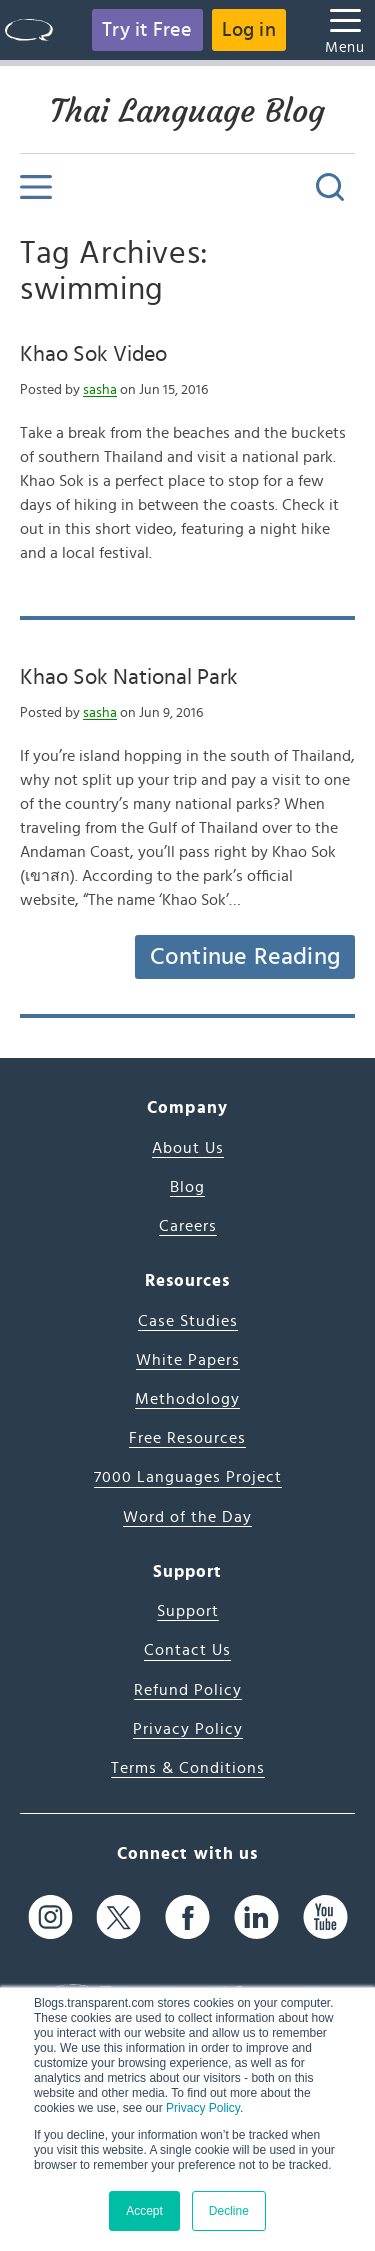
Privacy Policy (203, 2108)
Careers (188, 1226)
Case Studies (188, 1321)
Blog (187, 1187)
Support (188, 1611)
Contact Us (187, 1650)
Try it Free (147, 30)
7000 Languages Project (188, 1477)
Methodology (187, 1399)
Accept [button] (144, 2211)
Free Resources (187, 1438)
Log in (249, 30)
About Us (188, 1148)
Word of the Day (187, 1517)
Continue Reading (245, 957)
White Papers (188, 1360)
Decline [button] (229, 2211)
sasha (100, 390)
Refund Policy (188, 1690)
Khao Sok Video (93, 354)
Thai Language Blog (187, 111)
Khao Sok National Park (129, 677)
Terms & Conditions (188, 1768)
